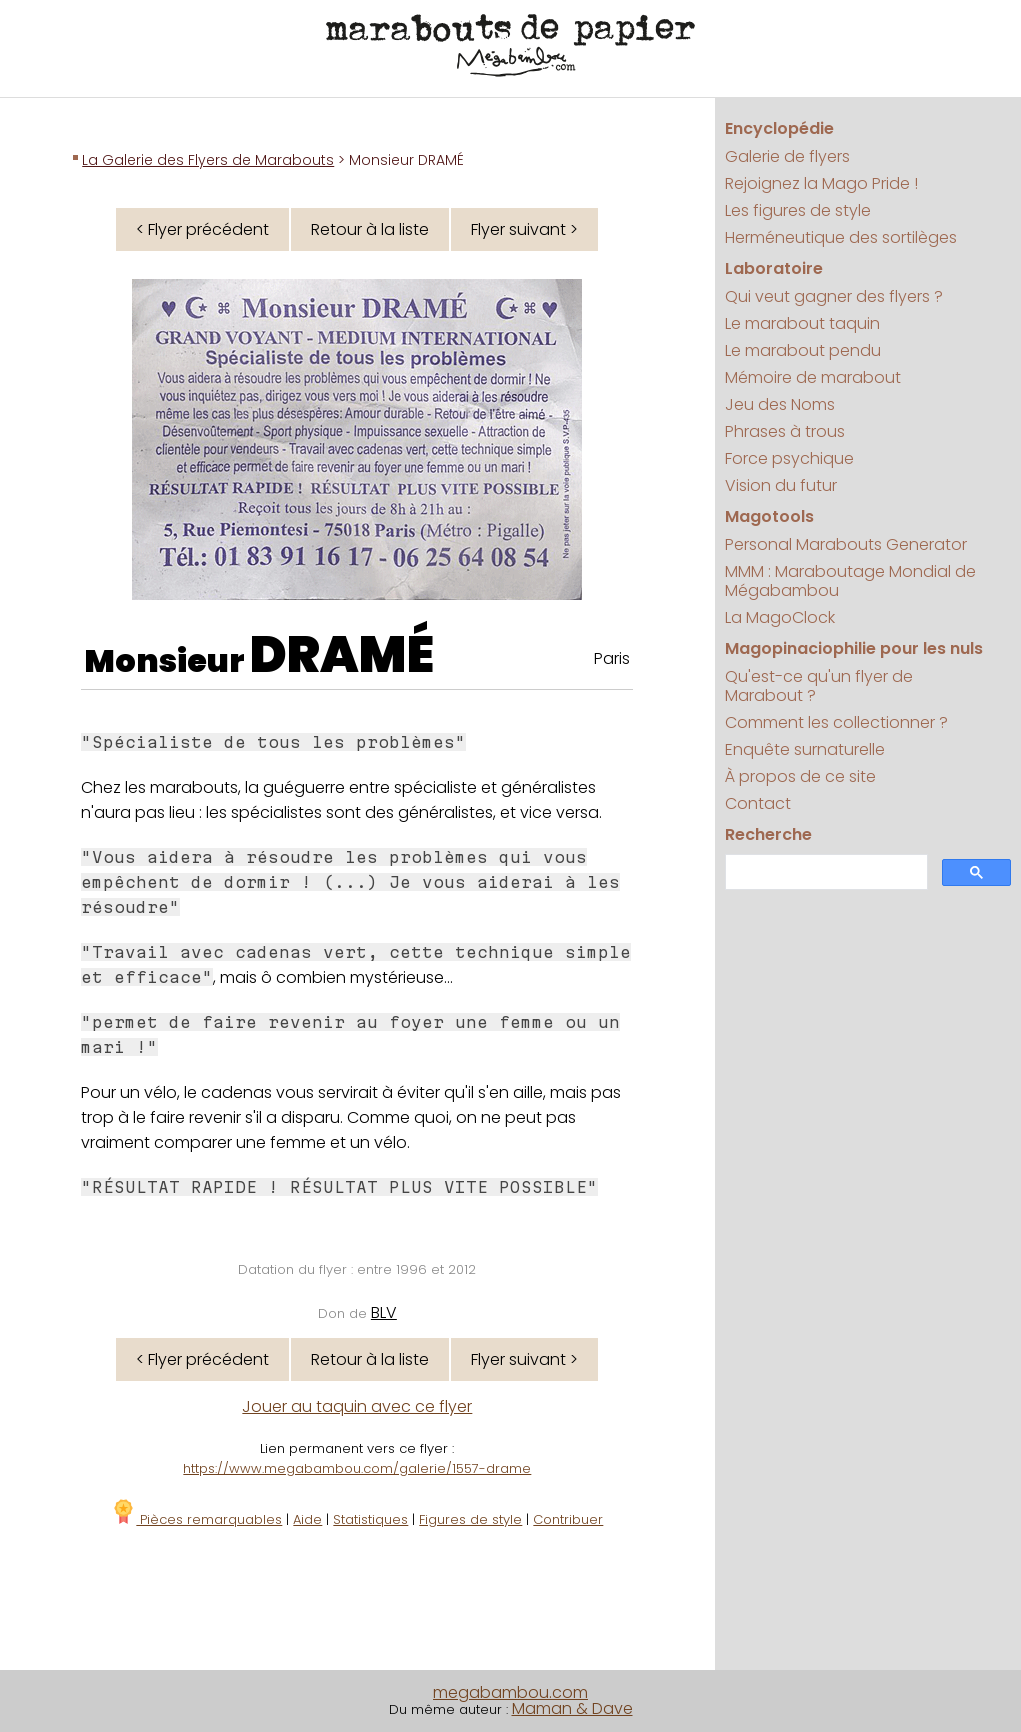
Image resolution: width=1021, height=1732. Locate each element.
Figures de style (470, 1519)
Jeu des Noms (780, 404)
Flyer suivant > (524, 229)
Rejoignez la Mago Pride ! (821, 183)
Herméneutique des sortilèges (841, 237)
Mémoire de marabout (813, 377)
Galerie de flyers (787, 156)
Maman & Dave (572, 1708)
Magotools (769, 516)
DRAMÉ (342, 655)
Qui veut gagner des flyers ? (834, 296)
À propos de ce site (800, 776)
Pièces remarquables (196, 1519)
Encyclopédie (779, 128)
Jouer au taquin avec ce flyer (357, 1406)
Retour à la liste (370, 229)
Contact (758, 803)
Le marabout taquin (802, 323)
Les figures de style (798, 210)
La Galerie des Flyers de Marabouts (208, 160)
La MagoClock (780, 617)
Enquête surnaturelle (805, 749)
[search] (824, 872)
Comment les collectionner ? (836, 722)
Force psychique (789, 458)
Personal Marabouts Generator (846, 544)
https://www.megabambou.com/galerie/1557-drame (357, 1468)
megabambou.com (510, 1692)
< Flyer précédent (202, 229)
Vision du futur (781, 485)
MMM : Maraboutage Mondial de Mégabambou (850, 581)
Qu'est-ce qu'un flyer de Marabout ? (819, 686)
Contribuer (568, 1519)
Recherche (768, 834)
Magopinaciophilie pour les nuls (854, 648)
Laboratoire (774, 268)
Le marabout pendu (803, 350)
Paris (612, 658)
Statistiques (370, 1519)
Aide (307, 1519)
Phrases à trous (785, 431)
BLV (384, 1312)
